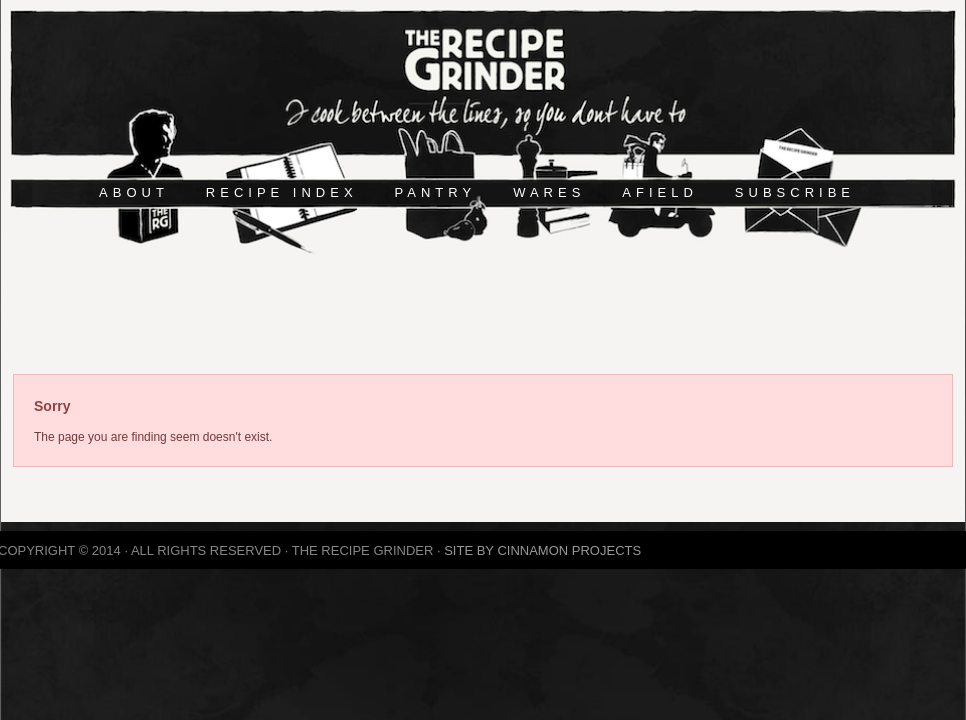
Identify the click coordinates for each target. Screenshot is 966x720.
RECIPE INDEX (282, 192)
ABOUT (134, 192)
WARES (549, 192)
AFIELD (660, 192)
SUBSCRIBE (795, 192)
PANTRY (436, 192)
